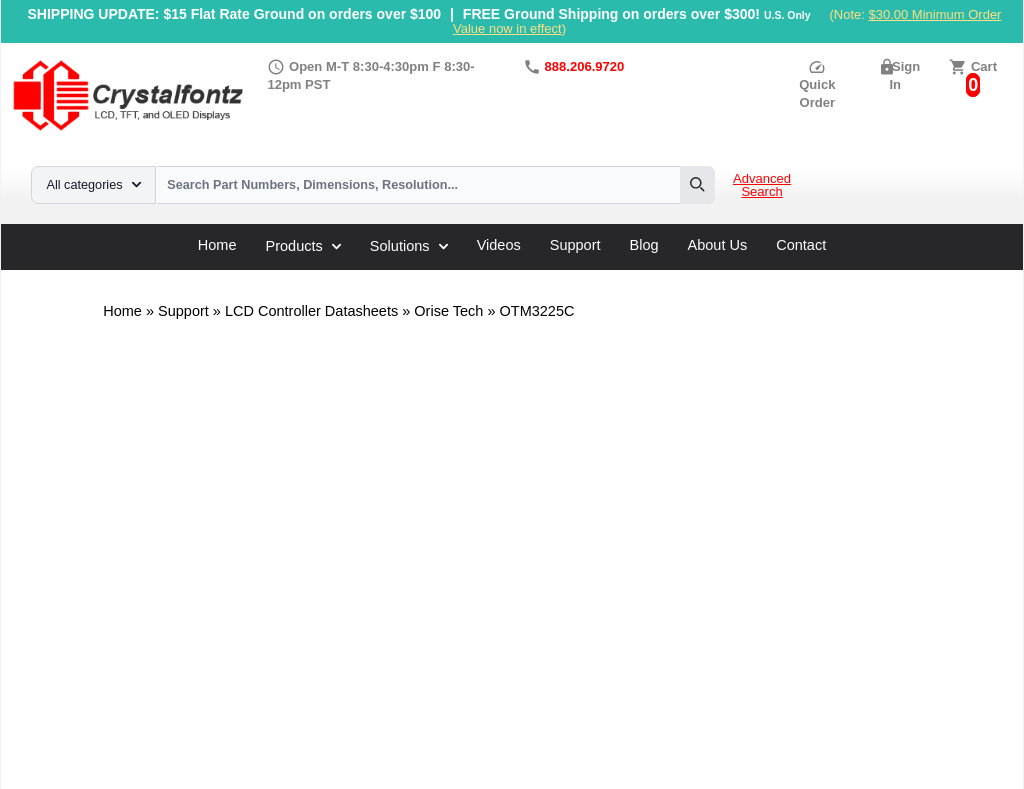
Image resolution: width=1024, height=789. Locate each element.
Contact (801, 245)
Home (217, 245)
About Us (718, 245)
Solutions (409, 246)
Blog (644, 245)
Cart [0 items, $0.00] (984, 66)
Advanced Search (762, 185)
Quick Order (817, 84)
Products (303, 246)
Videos (499, 245)
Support (575, 245)
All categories (94, 185)
